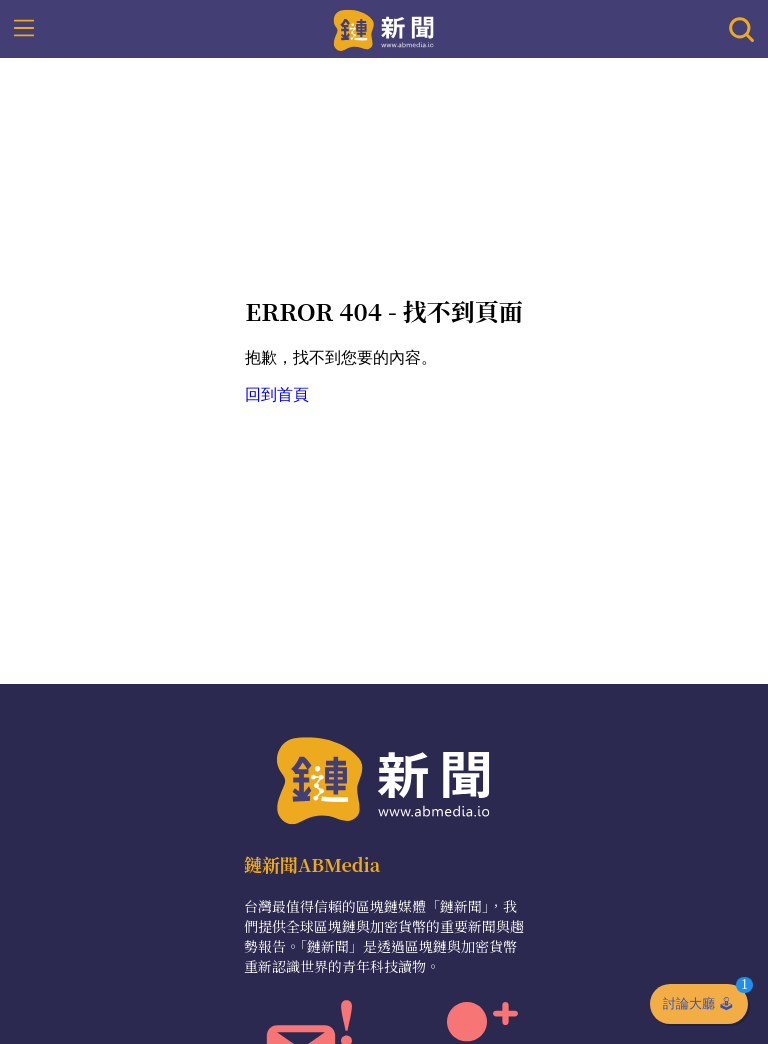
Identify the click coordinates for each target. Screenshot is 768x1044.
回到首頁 (277, 394)
